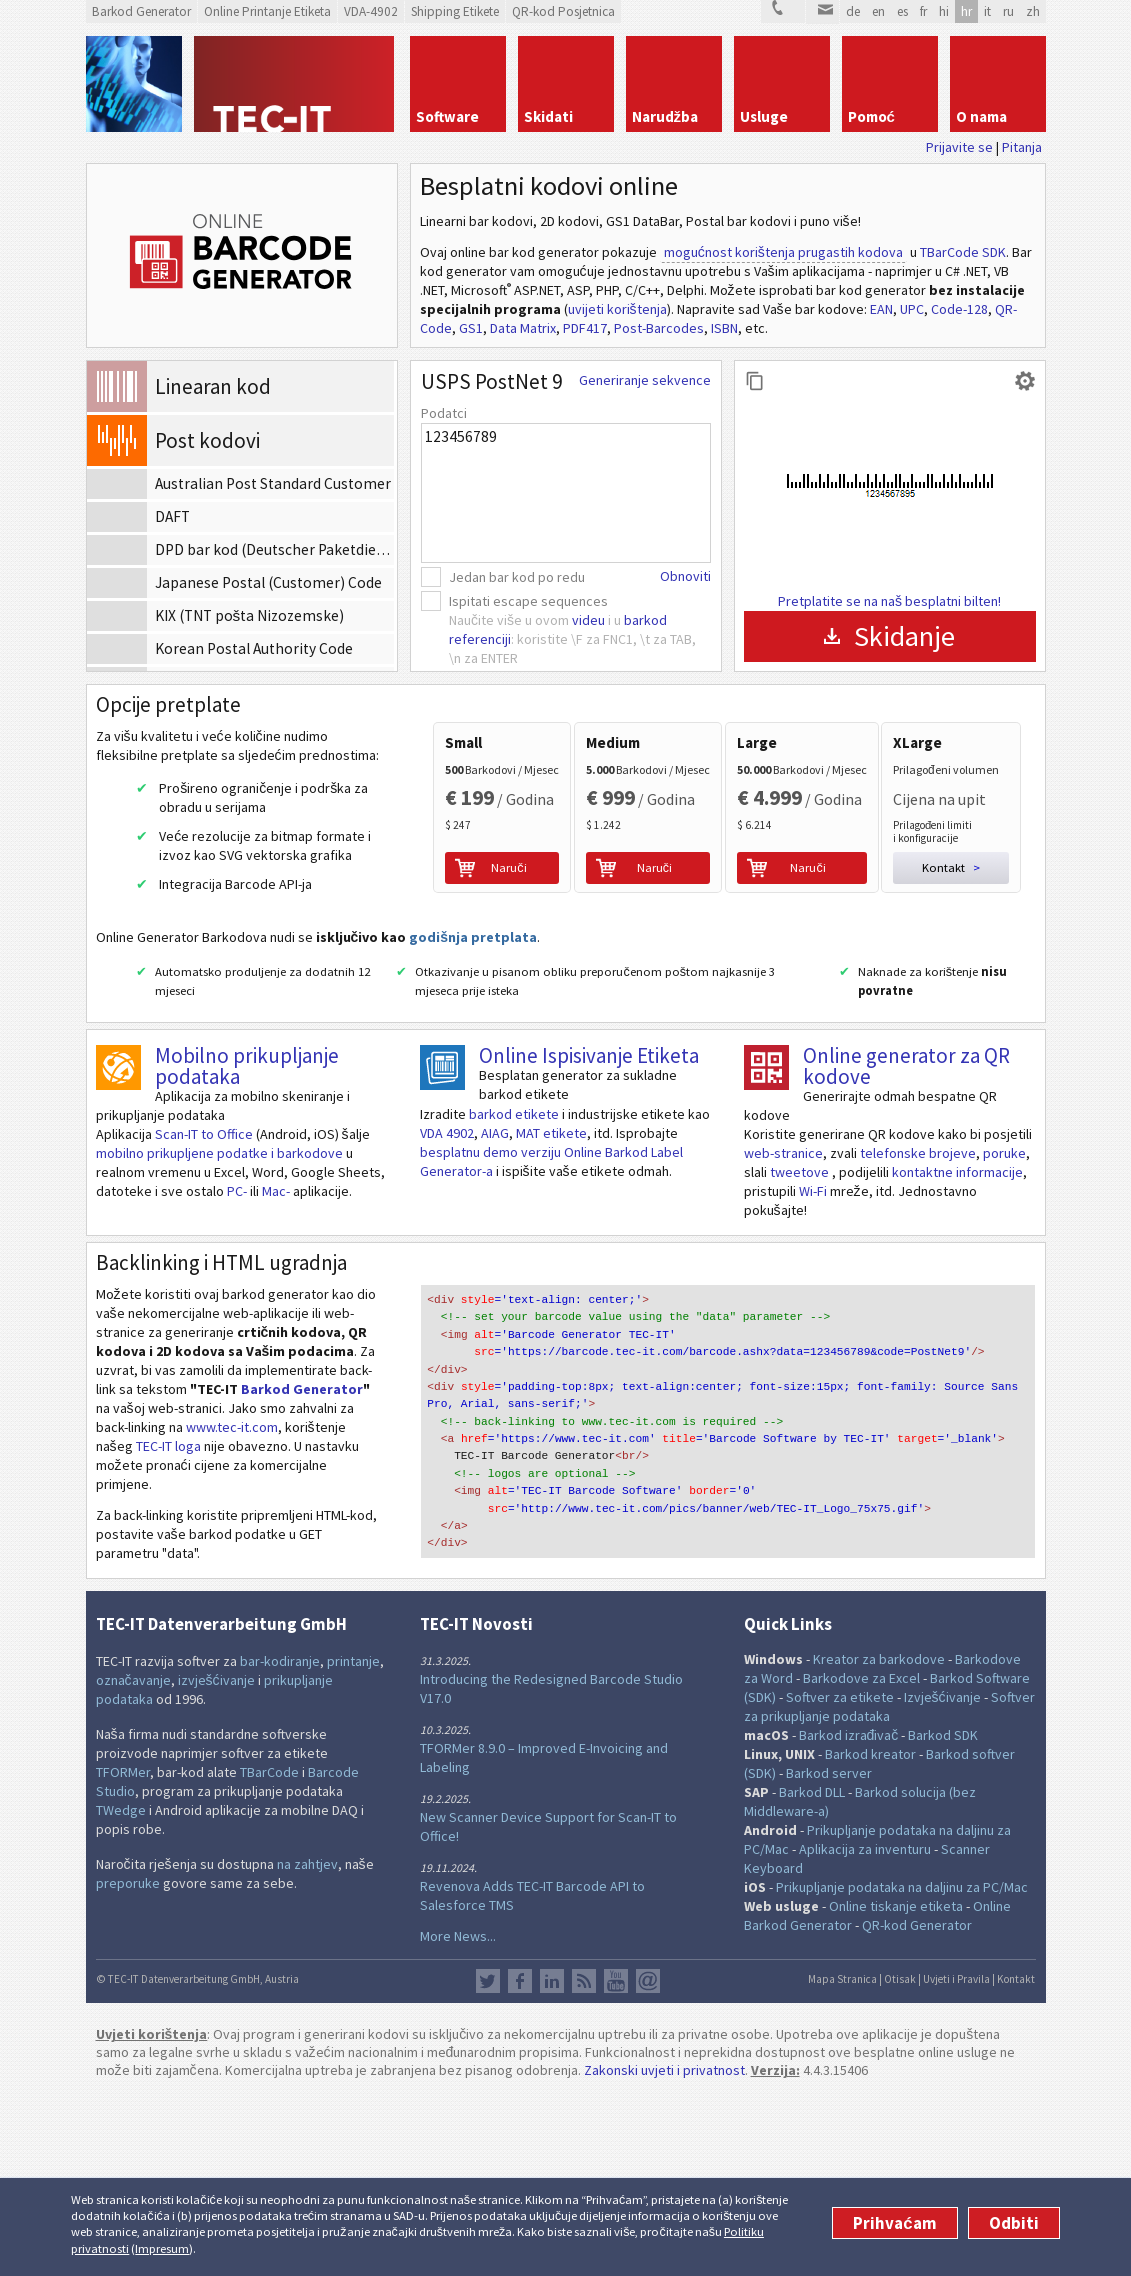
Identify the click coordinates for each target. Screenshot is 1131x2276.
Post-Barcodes (659, 328)
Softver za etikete (840, 1878)
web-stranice (783, 1333)
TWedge (121, 1991)
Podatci (444, 413)
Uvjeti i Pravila (956, 2160)
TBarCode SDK (963, 252)
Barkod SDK (943, 1916)
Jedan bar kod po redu (517, 577)
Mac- (276, 1371)
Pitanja (1022, 147)
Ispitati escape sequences (528, 601)
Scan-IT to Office (204, 1314)
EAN (881, 309)
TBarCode (269, 1953)
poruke (1004, 1333)
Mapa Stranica (842, 2160)
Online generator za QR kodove (906, 1246)
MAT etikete (551, 1313)
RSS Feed (584, 2162)
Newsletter (648, 2162)
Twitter (488, 2162)
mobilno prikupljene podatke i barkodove (219, 1333)
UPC (912, 309)
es (902, 11)
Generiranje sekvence (645, 380)
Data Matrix (523, 328)
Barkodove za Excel (861, 1859)
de (853, 11)
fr (923, 11)
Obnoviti (685, 576)
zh (1033, 11)
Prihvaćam (894, 2223)
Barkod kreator (870, 1935)
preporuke (128, 2064)
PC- (237, 1371)
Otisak (900, 2160)
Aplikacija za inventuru (865, 2030)
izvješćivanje (216, 1861)
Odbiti (1014, 2223)
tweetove (801, 1352)
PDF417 (585, 328)
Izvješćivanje (942, 1878)
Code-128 (959, 309)
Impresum (162, 2248)
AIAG (495, 1313)
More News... (458, 2116)
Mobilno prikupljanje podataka (247, 1246)
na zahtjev (307, 2045)
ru (1008, 11)
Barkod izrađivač (849, 1916)
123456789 (566, 493)
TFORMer (123, 1953)
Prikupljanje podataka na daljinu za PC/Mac (902, 2068)
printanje (353, 1842)
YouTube (616, 2162)
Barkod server (829, 1954)
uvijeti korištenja (617, 309)
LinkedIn (552, 2162)
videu (588, 620)
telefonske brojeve (918, 1333)
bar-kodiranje (280, 1842)
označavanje (133, 1861)
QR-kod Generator (917, 2106)
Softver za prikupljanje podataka (889, 1887)
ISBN (724, 328)
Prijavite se (959, 147)
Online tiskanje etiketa (896, 2087)
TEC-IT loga (168, 1626)
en (878, 11)
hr (966, 11)
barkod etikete (514, 1294)
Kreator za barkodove (879, 1840)
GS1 (471, 328)
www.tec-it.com (232, 1607)
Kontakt (1016, 2160)
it (987, 11)
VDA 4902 (447, 1313)
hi (944, 11)
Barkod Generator (302, 1569)
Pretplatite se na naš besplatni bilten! (889, 601)
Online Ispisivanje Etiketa (589, 1235)
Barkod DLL (812, 1973)
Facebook (520, 2162)
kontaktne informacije (957, 1352)
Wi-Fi (813, 1371)
